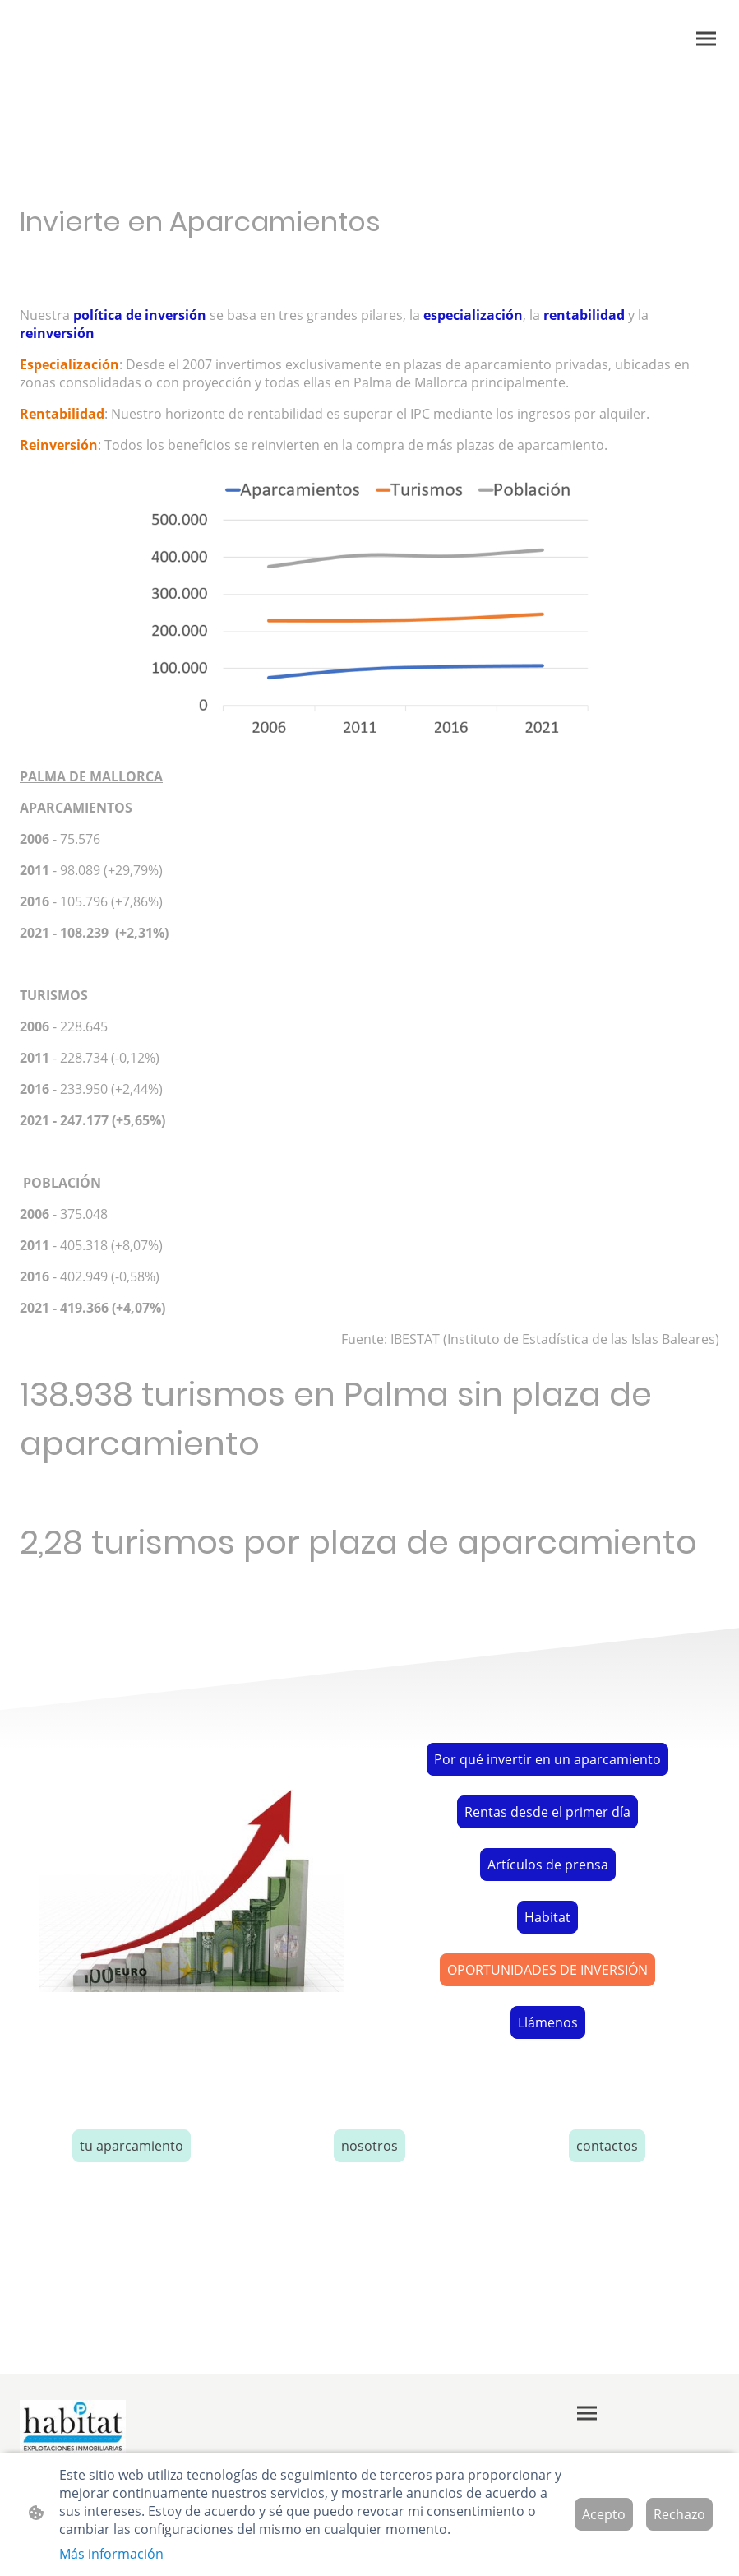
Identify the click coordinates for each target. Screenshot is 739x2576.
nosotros (369, 2146)
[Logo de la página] (72, 2426)
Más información (111, 2554)
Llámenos (548, 2022)
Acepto (604, 2514)
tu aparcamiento (131, 2146)
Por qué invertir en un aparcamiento (547, 1759)
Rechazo (679, 2514)
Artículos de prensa (547, 1865)
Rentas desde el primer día (547, 1812)
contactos (607, 2146)
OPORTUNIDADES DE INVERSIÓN (547, 1970)
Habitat (547, 1917)
